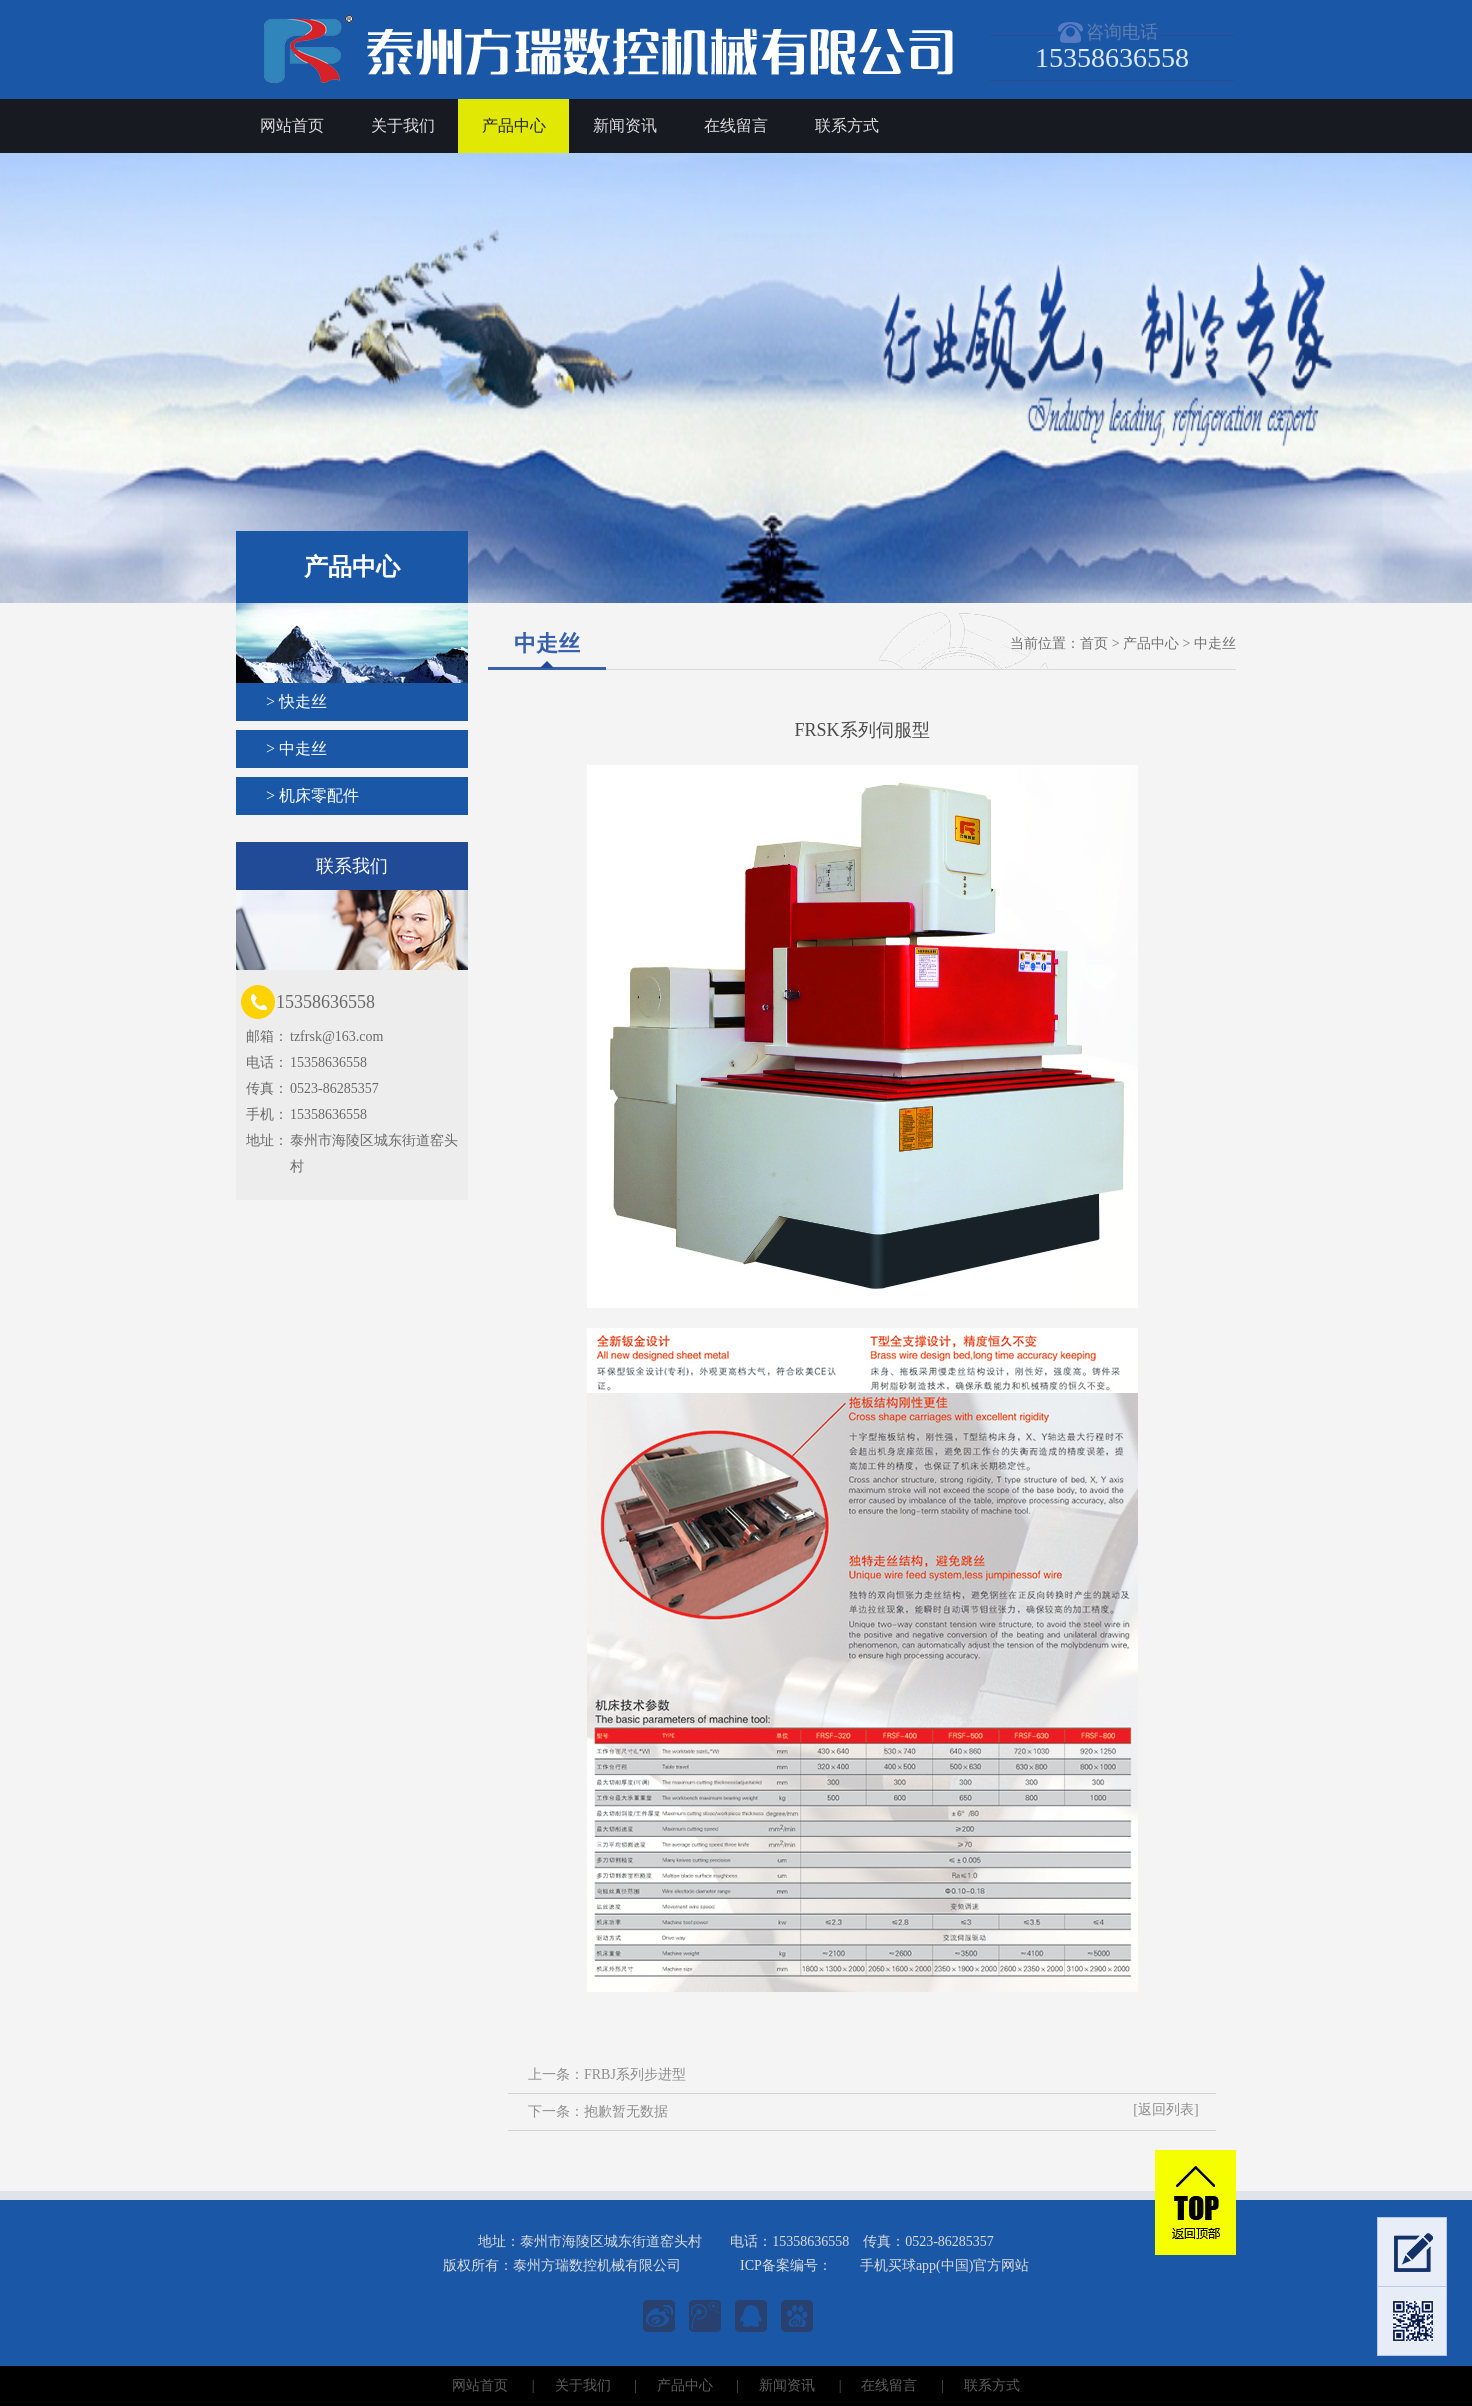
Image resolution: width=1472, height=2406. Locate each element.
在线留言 (736, 125)
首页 (1094, 643)
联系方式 (847, 125)
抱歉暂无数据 (626, 2111)
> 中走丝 (296, 748)
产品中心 (514, 125)
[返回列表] (1165, 2109)
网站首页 (292, 125)
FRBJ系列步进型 (635, 2074)
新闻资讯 (625, 125)
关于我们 (403, 125)
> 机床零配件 (312, 795)
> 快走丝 (296, 701)
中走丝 (1215, 643)
